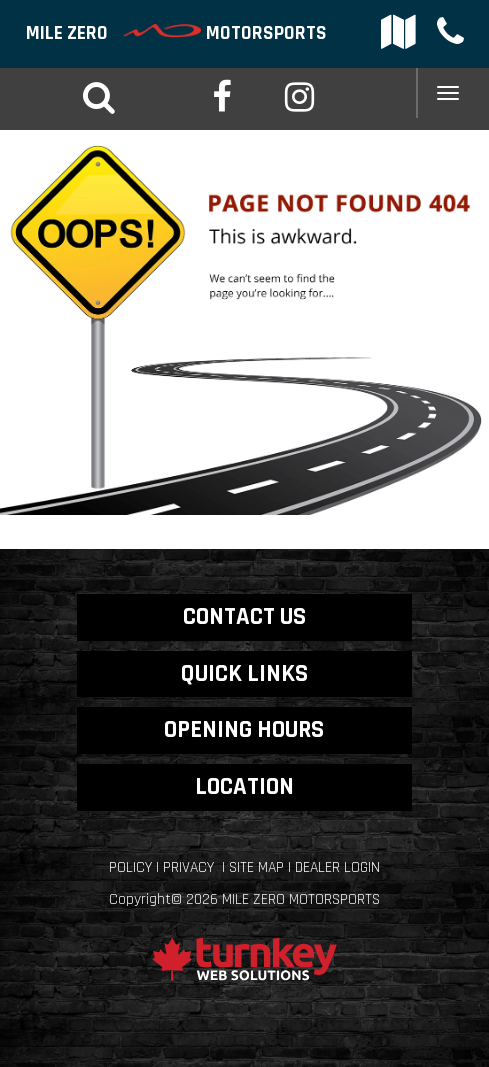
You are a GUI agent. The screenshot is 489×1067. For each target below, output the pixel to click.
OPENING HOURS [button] (244, 729)
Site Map (256, 867)
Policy (130, 867)
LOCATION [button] (244, 786)
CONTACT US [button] (244, 616)
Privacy (188, 867)
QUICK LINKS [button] (244, 673)
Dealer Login (337, 867)
